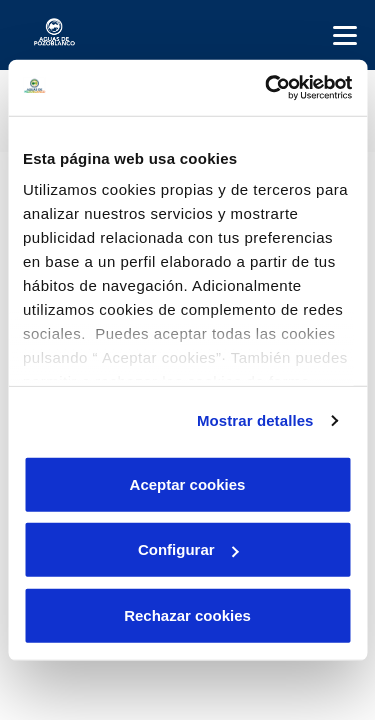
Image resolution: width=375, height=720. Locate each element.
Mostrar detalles (255, 420)
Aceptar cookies (188, 483)
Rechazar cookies (187, 614)
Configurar (188, 549)
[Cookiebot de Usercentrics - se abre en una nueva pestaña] (267, 88)
